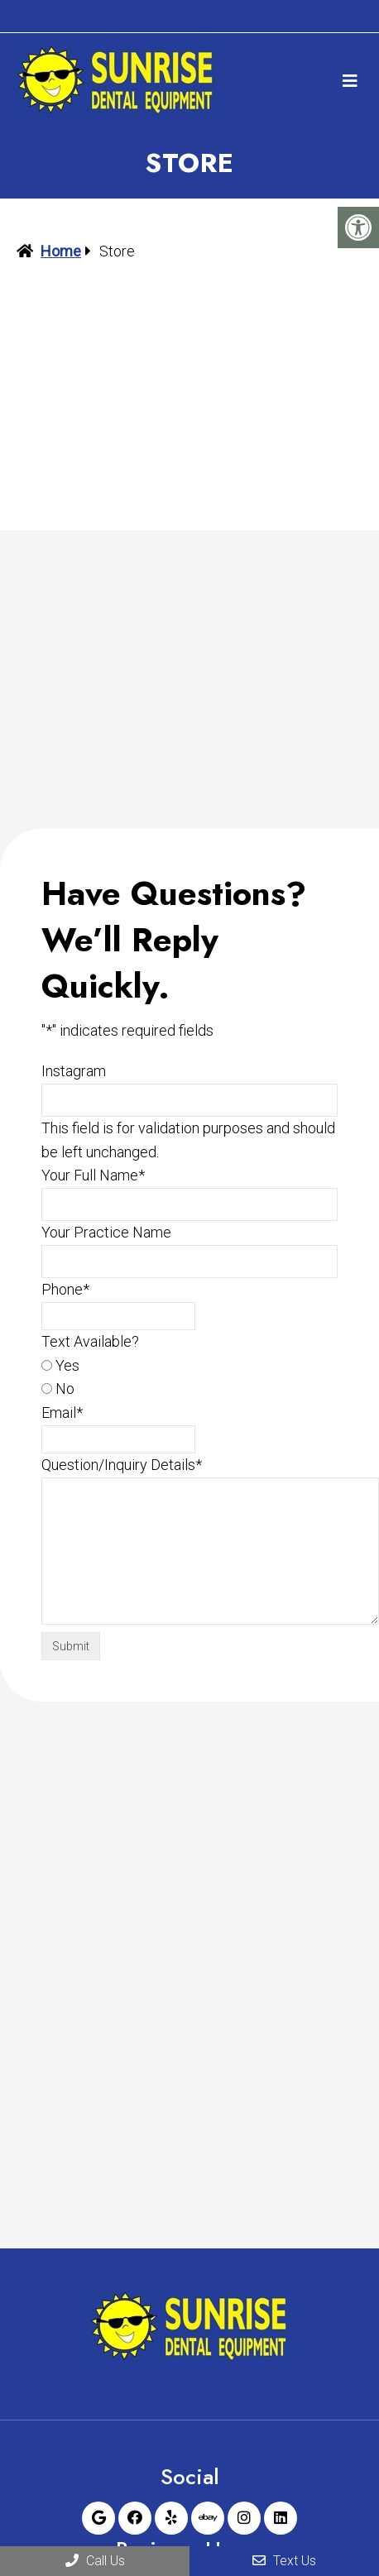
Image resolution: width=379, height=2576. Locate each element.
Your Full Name (93, 1175)
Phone (65, 1289)
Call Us (95, 2561)
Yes (67, 1365)
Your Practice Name (106, 1232)
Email (62, 1412)
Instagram (73, 1071)
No (64, 1388)
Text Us (284, 2561)
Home (61, 251)
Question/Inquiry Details (121, 1464)
